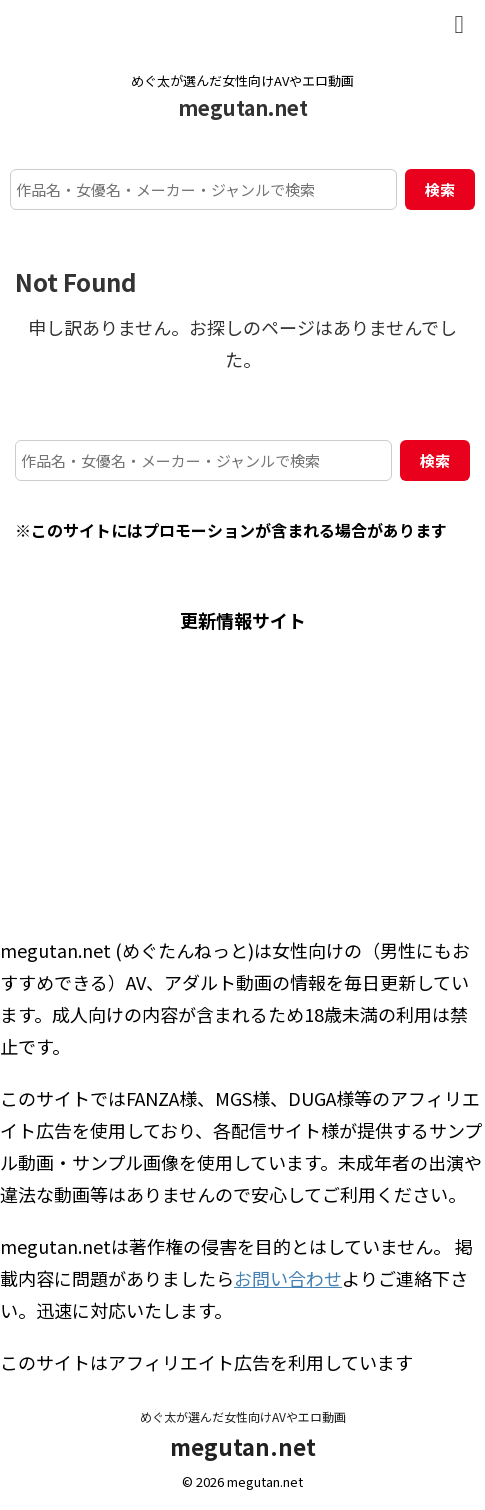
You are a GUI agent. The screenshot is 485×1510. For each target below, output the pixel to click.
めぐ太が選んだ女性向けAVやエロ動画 (243, 1416)
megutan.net (243, 107)
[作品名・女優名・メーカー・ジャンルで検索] (203, 189)
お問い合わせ (288, 1278)
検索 (440, 189)
